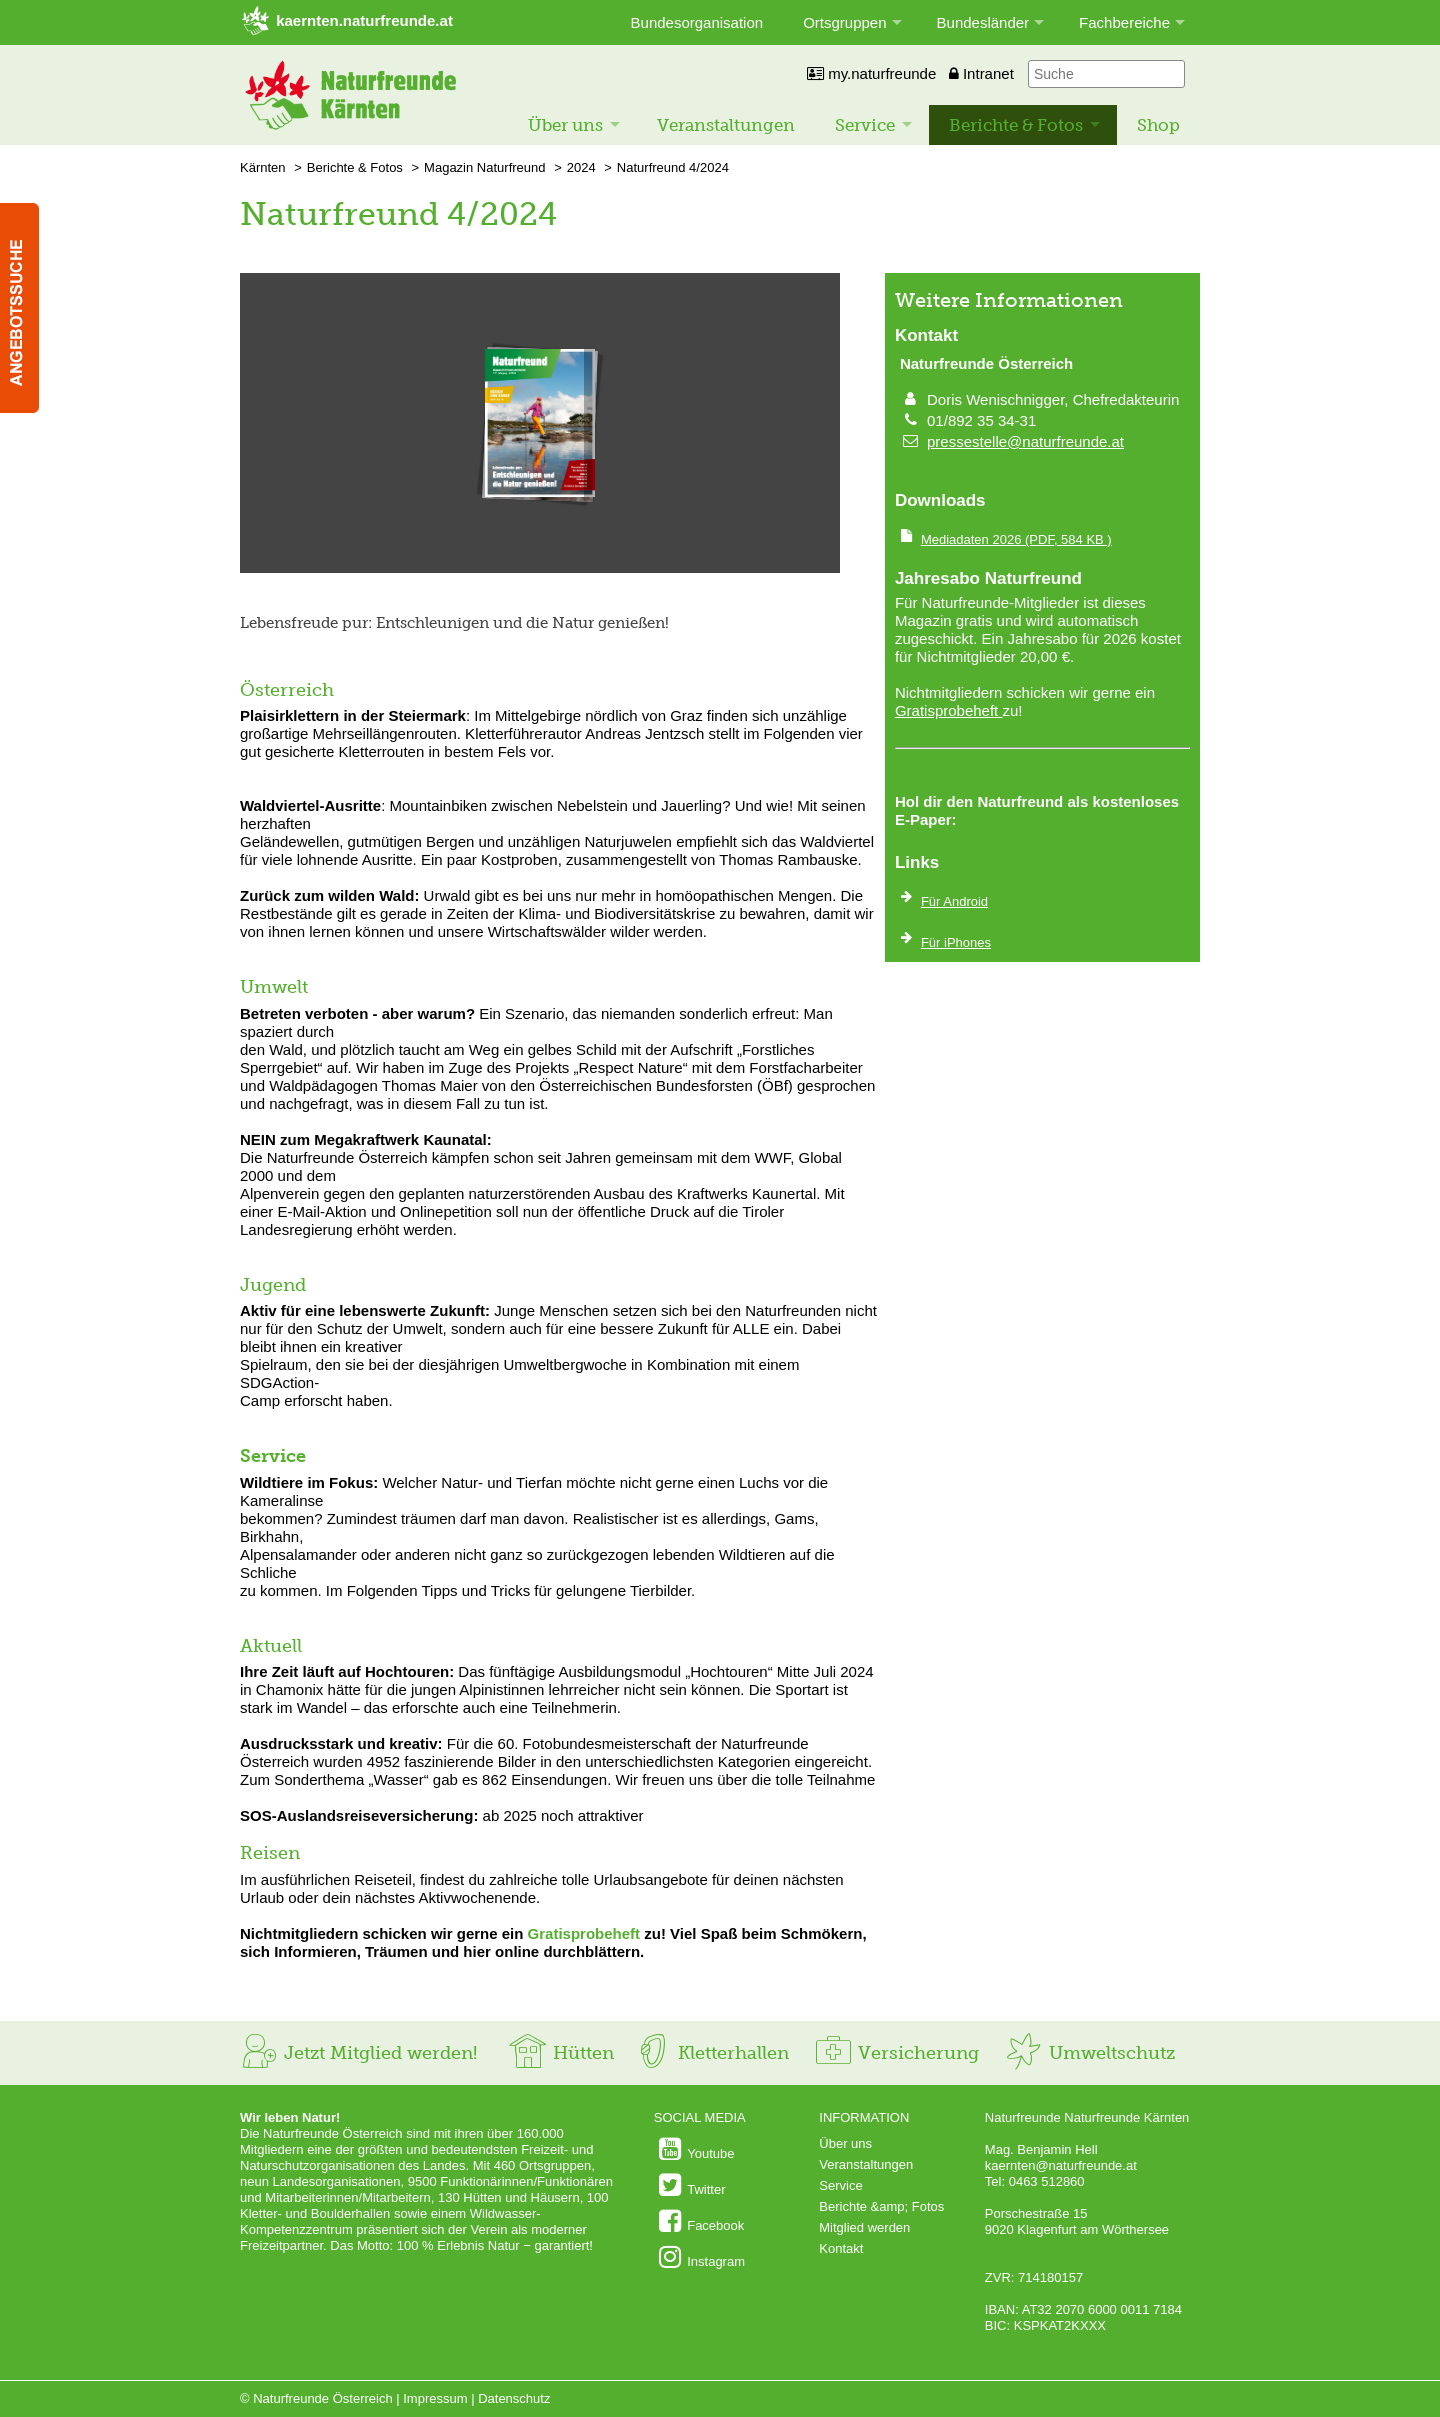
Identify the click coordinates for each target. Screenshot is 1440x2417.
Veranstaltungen (726, 125)
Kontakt (841, 2248)
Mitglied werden (864, 2227)
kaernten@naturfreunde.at (1061, 2165)
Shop (1158, 125)
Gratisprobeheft (584, 1933)
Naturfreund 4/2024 (673, 167)
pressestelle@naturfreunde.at (1025, 441)
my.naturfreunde (871, 73)
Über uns (565, 125)
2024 (581, 167)
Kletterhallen (711, 2053)
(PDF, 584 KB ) (1016, 539)
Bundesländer (983, 22)
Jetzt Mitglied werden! (358, 2053)
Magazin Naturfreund (484, 167)
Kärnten (263, 167)
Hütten (561, 2053)
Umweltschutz (1089, 2053)
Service (865, 125)
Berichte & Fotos (1016, 125)
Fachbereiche (1124, 22)
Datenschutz (514, 2398)
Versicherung (896, 2053)
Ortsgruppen (844, 22)
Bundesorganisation (697, 22)
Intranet (981, 73)
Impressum (435, 2398)
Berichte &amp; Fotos (881, 2206)
